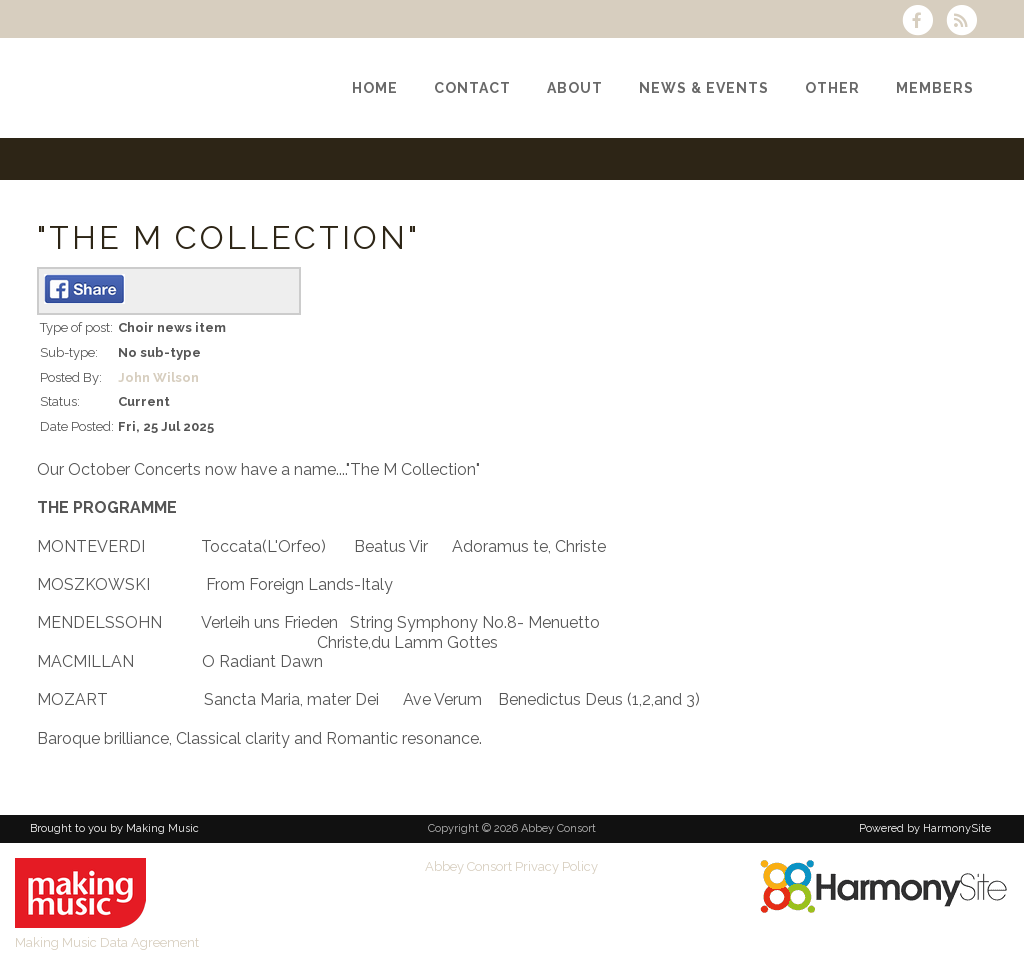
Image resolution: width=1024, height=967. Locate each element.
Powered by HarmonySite (925, 828)
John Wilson (158, 377)
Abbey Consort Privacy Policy (511, 866)
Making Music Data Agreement (107, 942)
